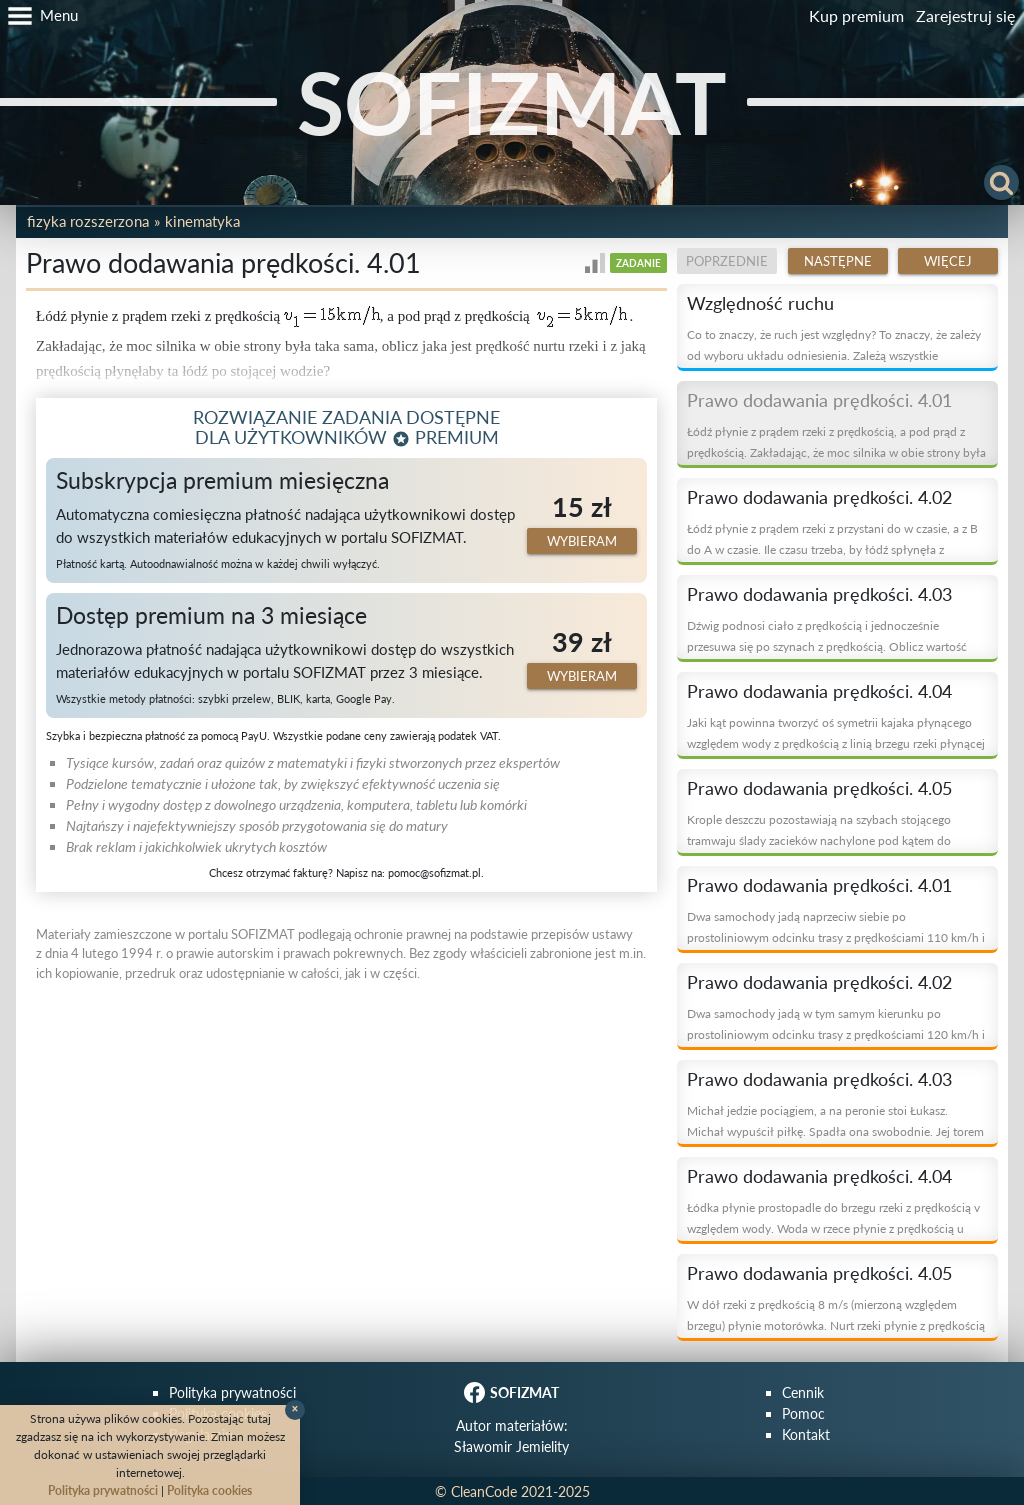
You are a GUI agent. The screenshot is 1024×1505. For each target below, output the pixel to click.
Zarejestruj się (965, 15)
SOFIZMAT (512, 101)
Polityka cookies (209, 1490)
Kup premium (856, 15)
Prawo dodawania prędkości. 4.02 (819, 497)
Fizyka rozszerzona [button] (88, 221)
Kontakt (806, 1434)
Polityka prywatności (232, 1392)
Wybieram (582, 541)
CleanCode (484, 1491)
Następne (838, 261)
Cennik (803, 1392)
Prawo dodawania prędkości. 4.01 (819, 400)
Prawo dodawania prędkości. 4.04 (819, 691)
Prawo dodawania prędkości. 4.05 (819, 788)
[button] (39, 16)
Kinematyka (202, 221)
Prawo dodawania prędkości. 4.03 (819, 594)
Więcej (948, 261)
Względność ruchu (760, 303)
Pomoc (803, 1413)
